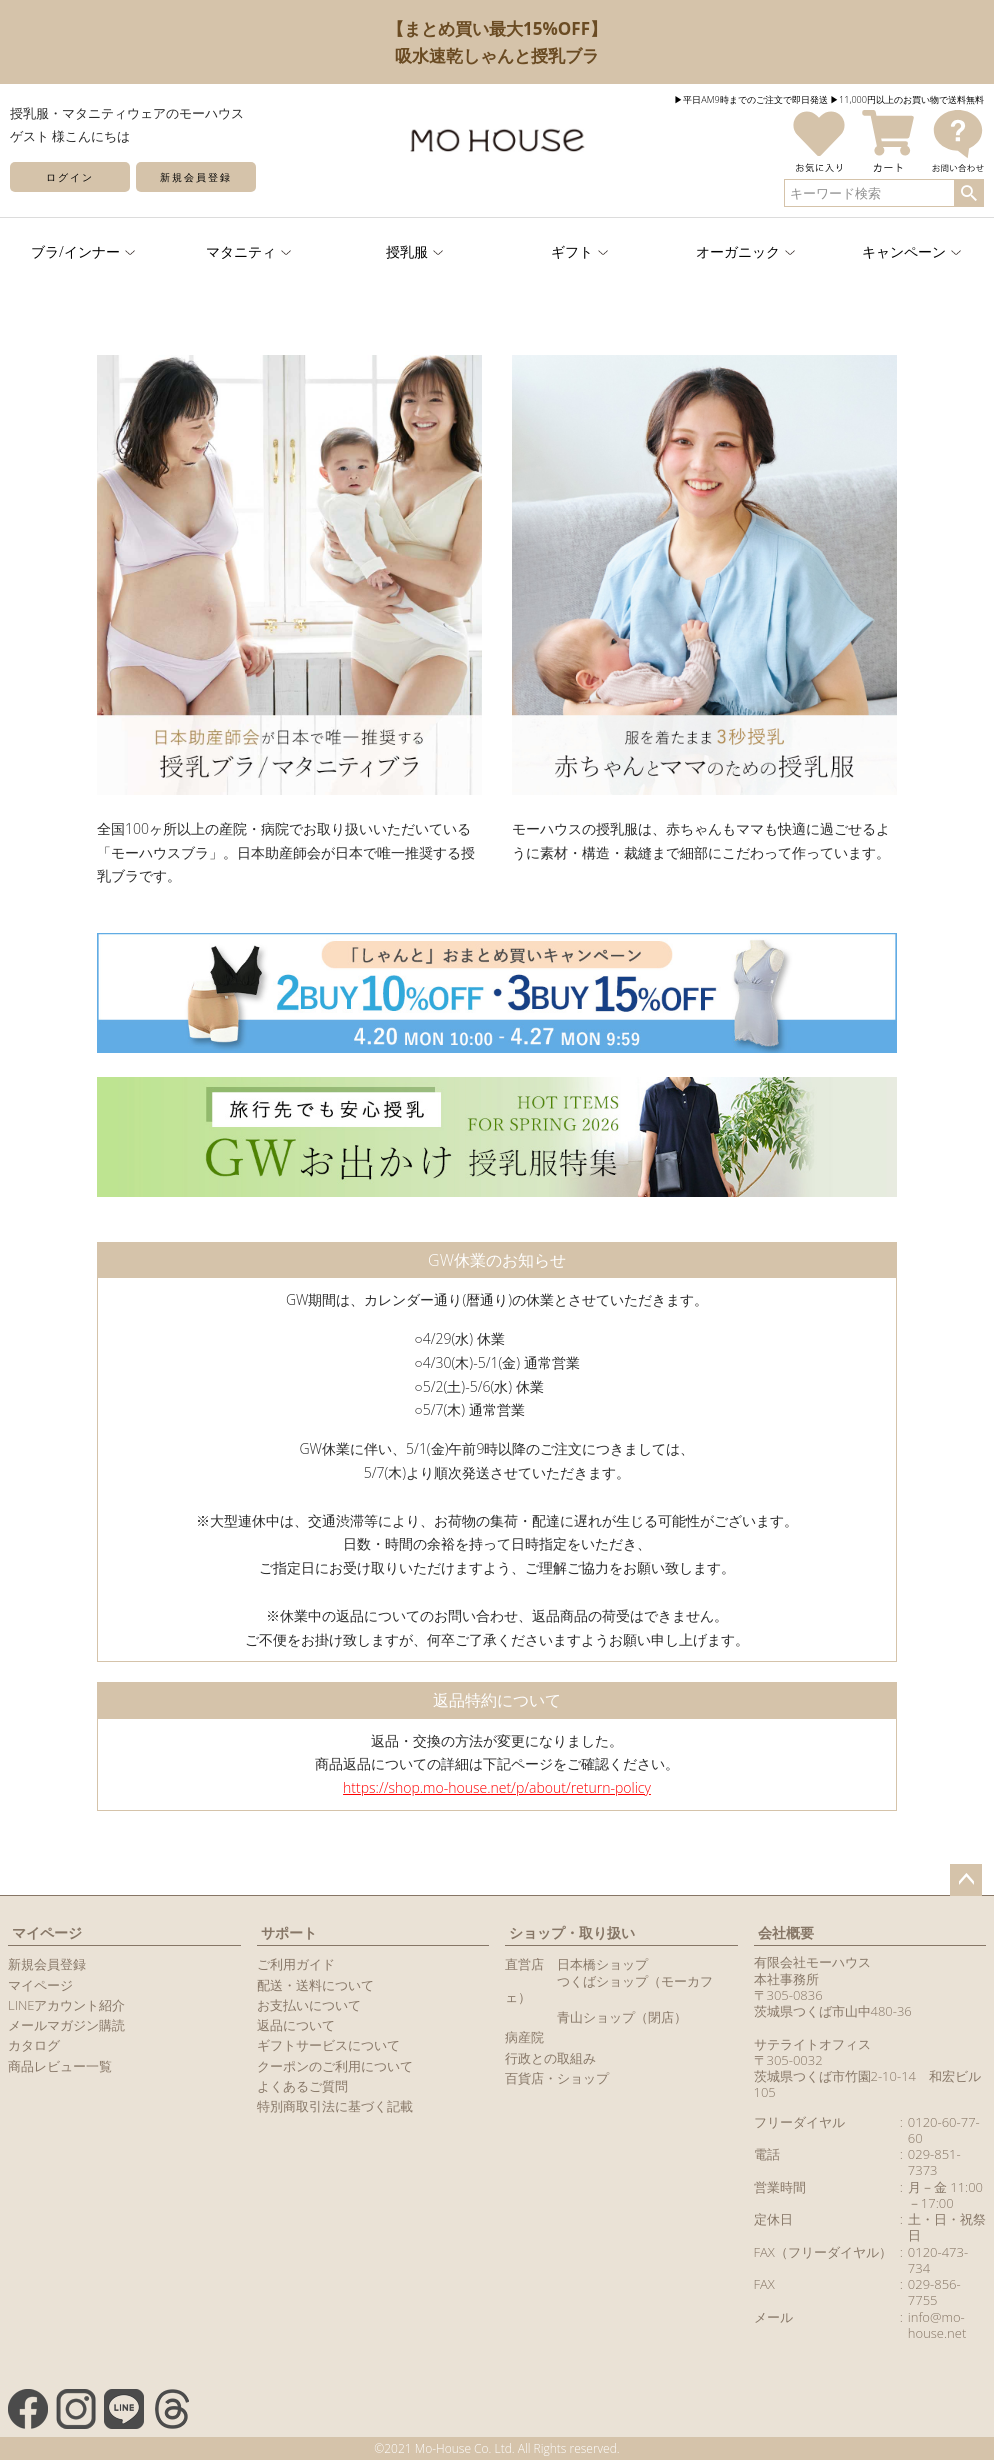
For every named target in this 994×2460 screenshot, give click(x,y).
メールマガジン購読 (66, 2025)
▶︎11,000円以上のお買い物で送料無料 (907, 99)
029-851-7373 (934, 2162)
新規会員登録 (196, 177)
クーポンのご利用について (335, 2066)
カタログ (34, 2045)
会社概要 (786, 1932)
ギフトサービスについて (328, 2045)
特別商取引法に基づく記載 (335, 2106)
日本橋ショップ (602, 1964)
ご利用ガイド (296, 1964)
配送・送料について (315, 1985)
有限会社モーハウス (812, 1962)
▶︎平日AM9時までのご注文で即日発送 (751, 99)
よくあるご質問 (302, 2086)
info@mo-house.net (937, 2325)
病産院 (524, 2037)
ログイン (70, 177)
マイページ (47, 1932)
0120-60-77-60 (944, 2130)
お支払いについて (309, 2005)
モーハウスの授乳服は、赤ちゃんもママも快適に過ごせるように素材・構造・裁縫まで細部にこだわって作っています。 (704, 828)
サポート (289, 1932)
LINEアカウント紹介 (67, 2005)
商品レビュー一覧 (60, 2066)
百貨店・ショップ (557, 2078)
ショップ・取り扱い (572, 1932)
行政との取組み (550, 2058)
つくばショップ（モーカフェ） (609, 1989)
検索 (968, 193)
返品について (296, 2025)
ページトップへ (966, 1880)
